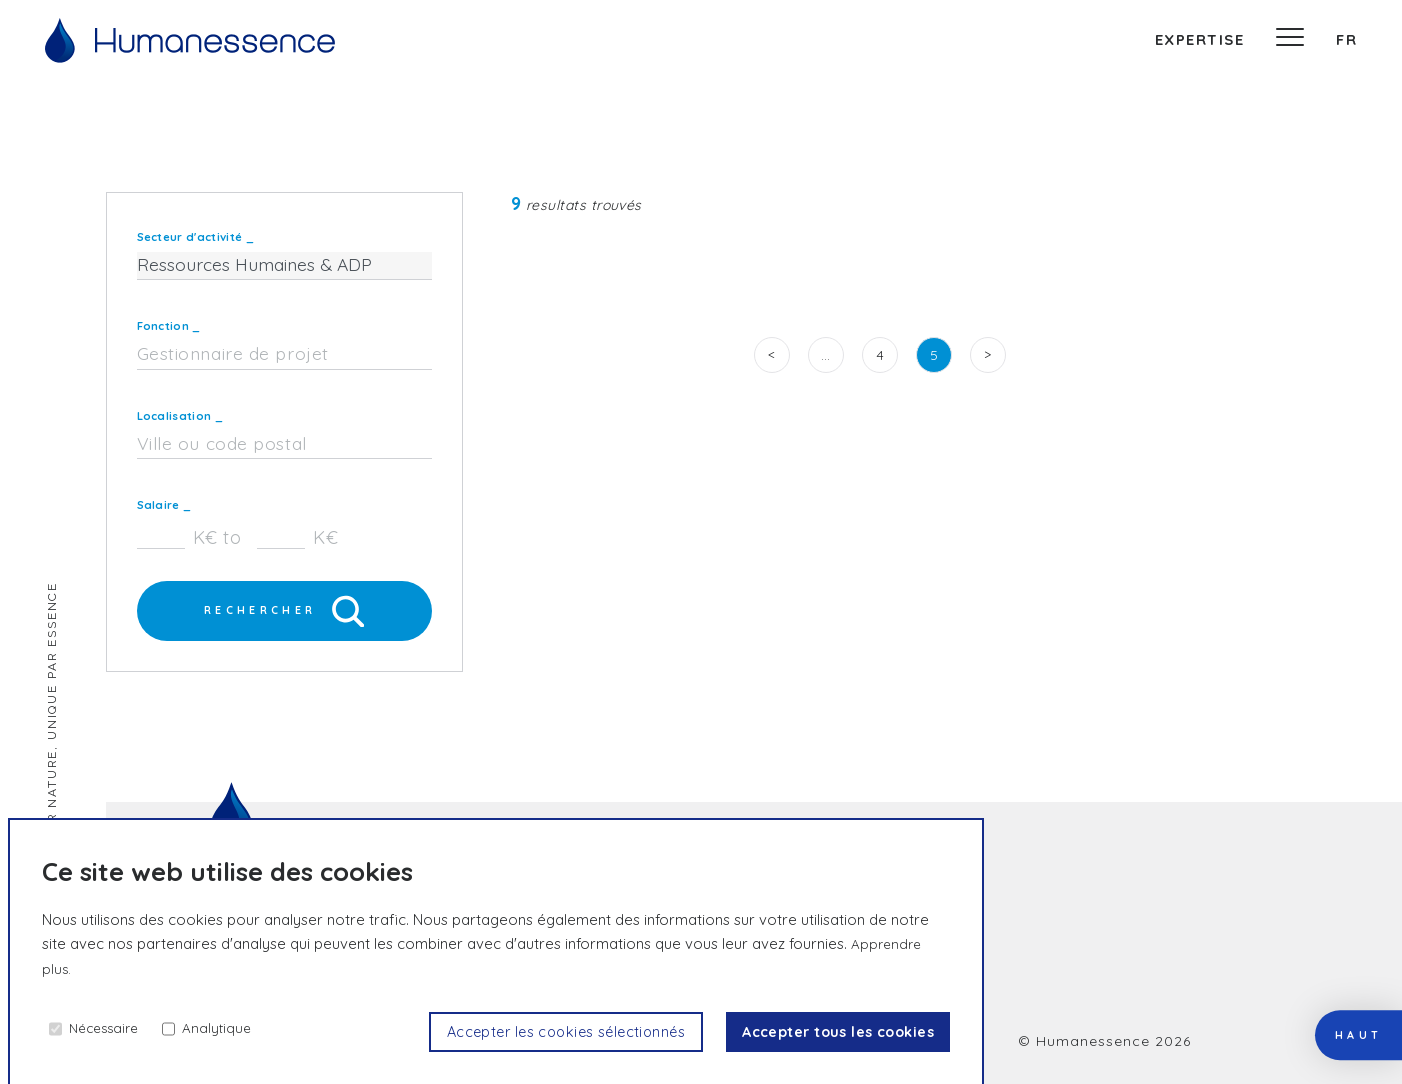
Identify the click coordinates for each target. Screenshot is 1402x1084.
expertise (1200, 39)
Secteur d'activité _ (195, 237)
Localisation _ (180, 416)
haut (1342, 984)
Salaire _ (164, 505)
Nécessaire (109, 1027)
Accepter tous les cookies (826, 1031)
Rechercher (284, 613)
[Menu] (1290, 40)
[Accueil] (190, 40)
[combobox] (284, 355)
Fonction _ (169, 326)
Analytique (229, 1027)
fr (1346, 39)
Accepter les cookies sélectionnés (528, 1031)
